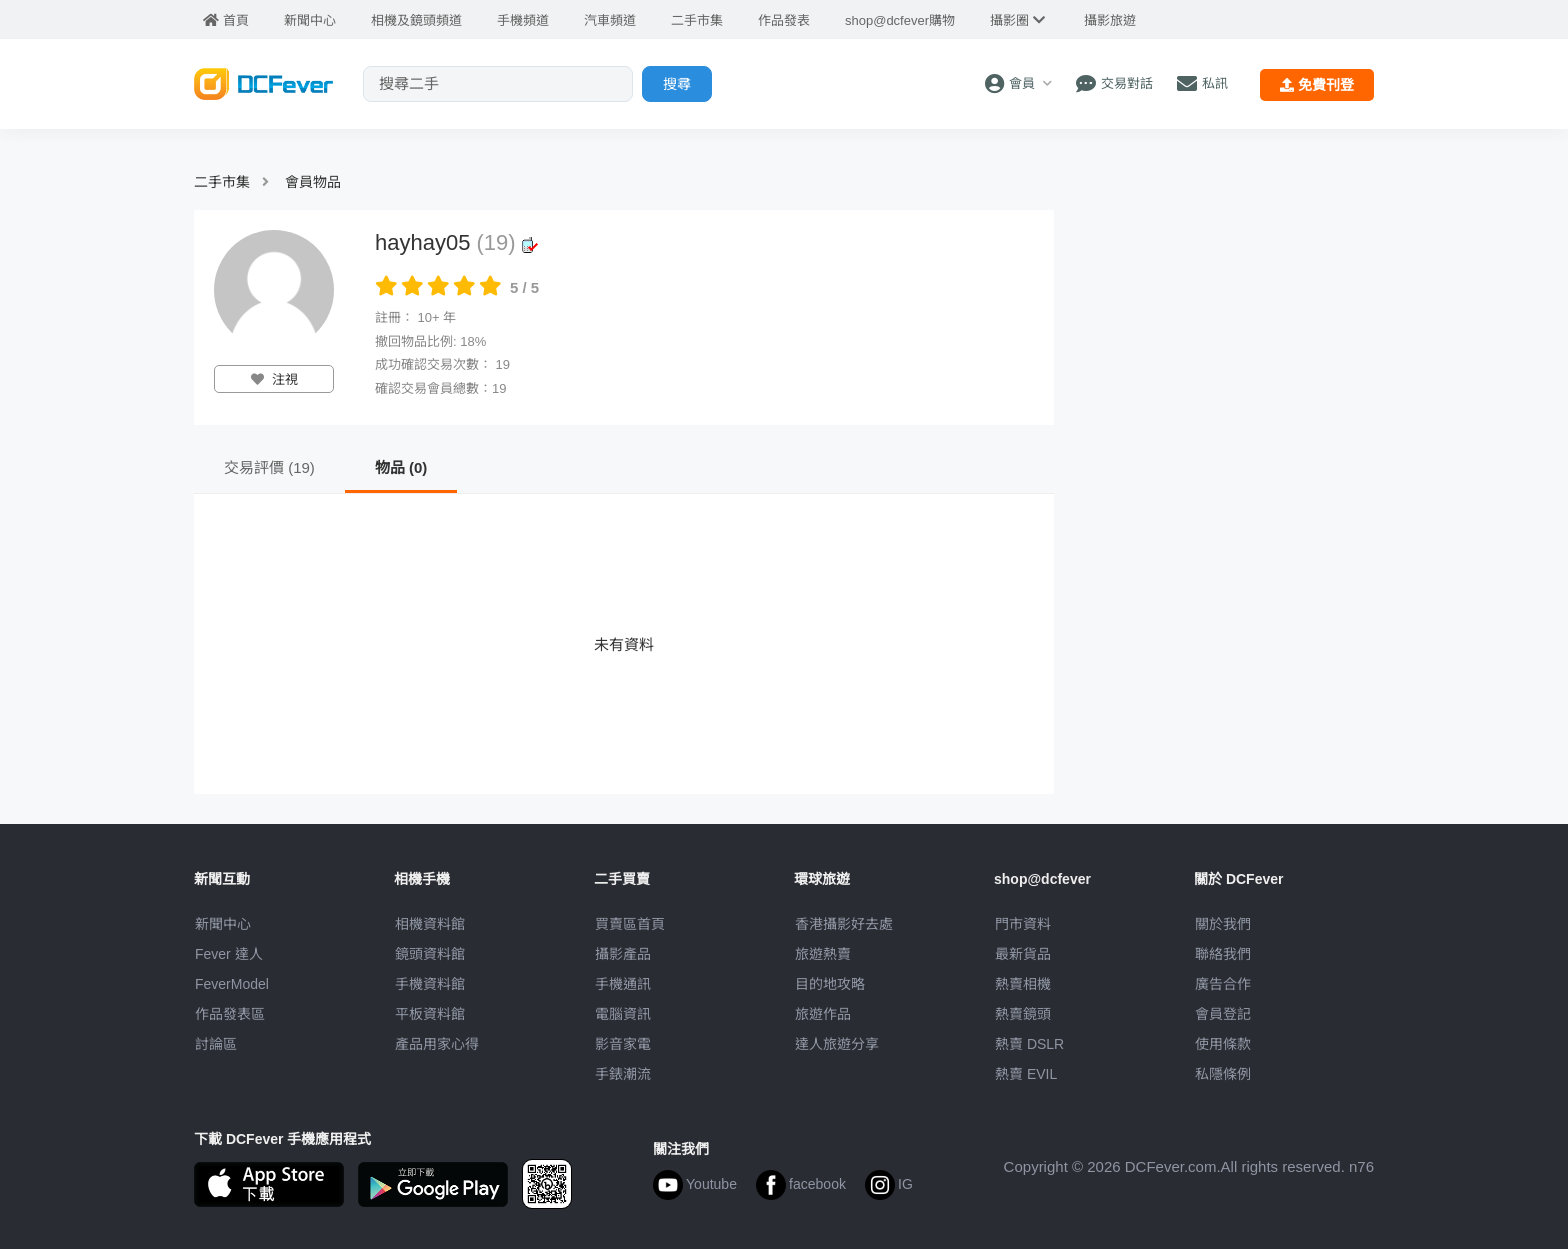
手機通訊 (623, 984)
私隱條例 (1223, 1074)
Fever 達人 (229, 954)
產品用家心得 (437, 1044)
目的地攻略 (830, 984)
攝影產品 (623, 954)
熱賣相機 (1023, 984)
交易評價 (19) (269, 467)
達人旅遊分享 (837, 1044)
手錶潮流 (623, 1074)
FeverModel (232, 984)
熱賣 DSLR (1029, 1044)
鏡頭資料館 (430, 954)
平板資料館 (430, 1014)
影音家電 (623, 1044)
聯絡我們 (1223, 954)
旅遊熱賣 (823, 954)
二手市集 (222, 182)
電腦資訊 (623, 1014)
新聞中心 (223, 924)
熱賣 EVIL (1026, 1074)
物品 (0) (401, 467)
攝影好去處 (844, 924)
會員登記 (1223, 1014)
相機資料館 (430, 924)
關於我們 (1223, 924)
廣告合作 (1223, 984)
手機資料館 (430, 984)
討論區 (216, 1044)
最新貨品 (1023, 954)
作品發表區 (230, 1014)
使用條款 (1223, 1044)
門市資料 (1023, 924)
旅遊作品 (823, 1014)
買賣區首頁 (630, 924)
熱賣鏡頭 (1023, 1014)
